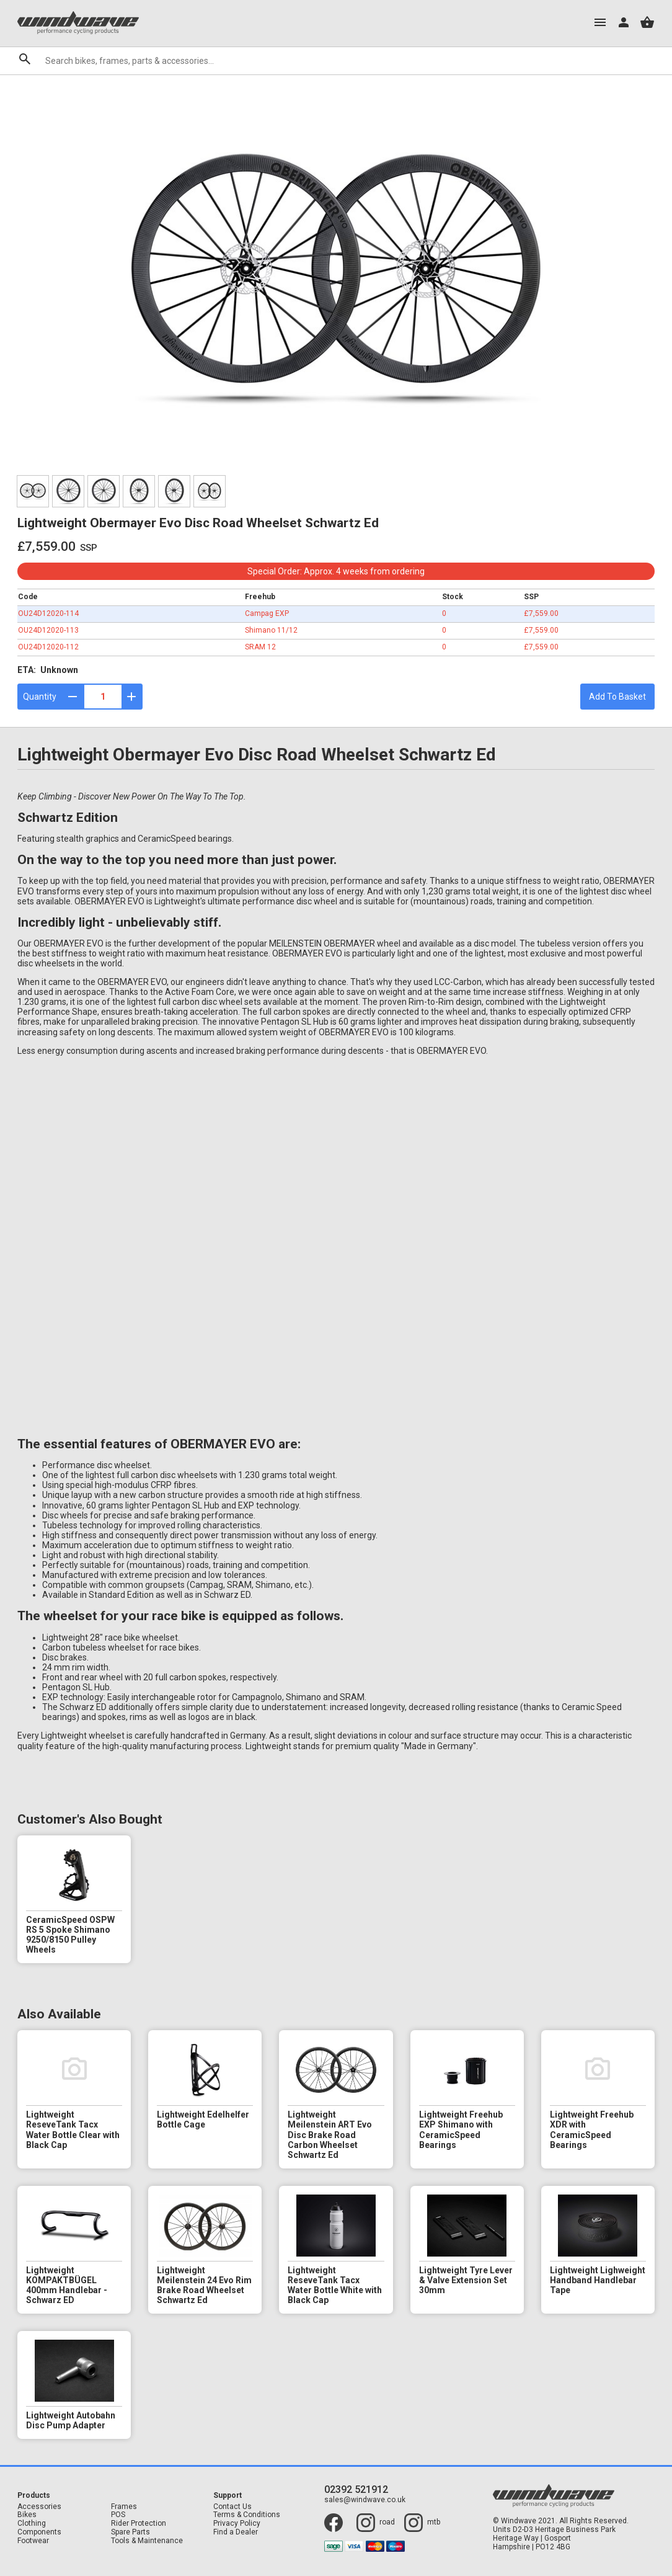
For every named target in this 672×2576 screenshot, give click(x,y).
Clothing (31, 2524)
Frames (124, 2507)
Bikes (27, 2515)
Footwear (33, 2541)
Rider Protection (138, 2524)
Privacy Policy (236, 2524)
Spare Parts (130, 2532)
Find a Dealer (235, 2532)
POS (118, 2515)
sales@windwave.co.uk (364, 2500)
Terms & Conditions (246, 2515)
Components (39, 2532)
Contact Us (232, 2507)
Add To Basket (617, 697)
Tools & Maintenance (147, 2541)
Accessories (39, 2507)
